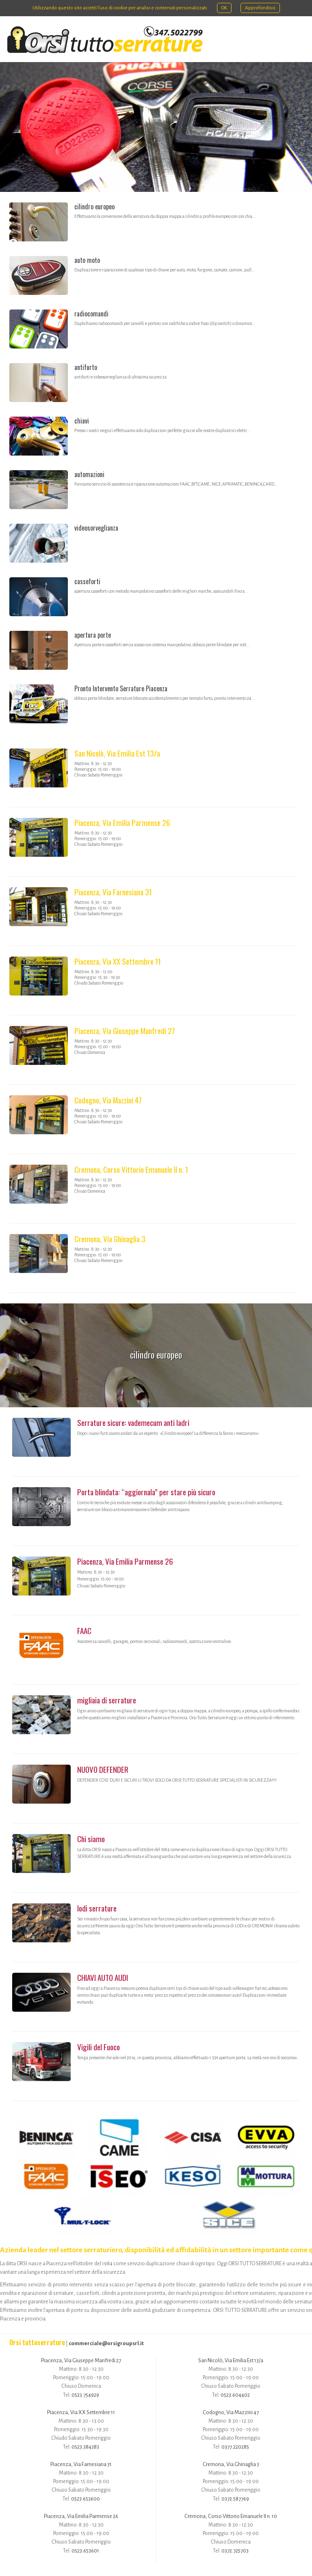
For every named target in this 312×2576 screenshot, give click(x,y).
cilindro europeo (94, 206)
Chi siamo (91, 1839)
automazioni (89, 474)
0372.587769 (235, 2499)
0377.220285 (235, 2447)
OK (224, 8)
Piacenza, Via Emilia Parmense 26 (122, 822)
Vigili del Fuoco (98, 2047)
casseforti (87, 581)
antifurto (85, 367)
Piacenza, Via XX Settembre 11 (117, 961)
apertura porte (92, 635)
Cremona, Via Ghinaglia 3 (109, 1239)
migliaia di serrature (106, 1700)
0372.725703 (235, 2551)
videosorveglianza (96, 528)
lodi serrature (97, 1908)
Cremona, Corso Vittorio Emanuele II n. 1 (131, 1169)
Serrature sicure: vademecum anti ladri (133, 1422)
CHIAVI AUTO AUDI (102, 1977)
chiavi (81, 421)
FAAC (84, 1630)
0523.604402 (235, 2395)
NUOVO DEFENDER (102, 1769)
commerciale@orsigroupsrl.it (106, 2343)
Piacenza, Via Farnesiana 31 (113, 892)
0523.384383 (85, 2447)
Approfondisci (260, 8)
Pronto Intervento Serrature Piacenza (120, 688)
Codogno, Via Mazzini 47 (108, 1100)
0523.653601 (85, 2551)
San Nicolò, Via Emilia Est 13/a (117, 753)
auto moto (87, 260)
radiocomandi (91, 313)
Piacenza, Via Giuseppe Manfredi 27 (124, 1030)
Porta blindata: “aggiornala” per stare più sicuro (146, 1492)
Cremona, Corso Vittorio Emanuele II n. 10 (230, 2516)
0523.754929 (85, 2395)
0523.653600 (85, 2499)
